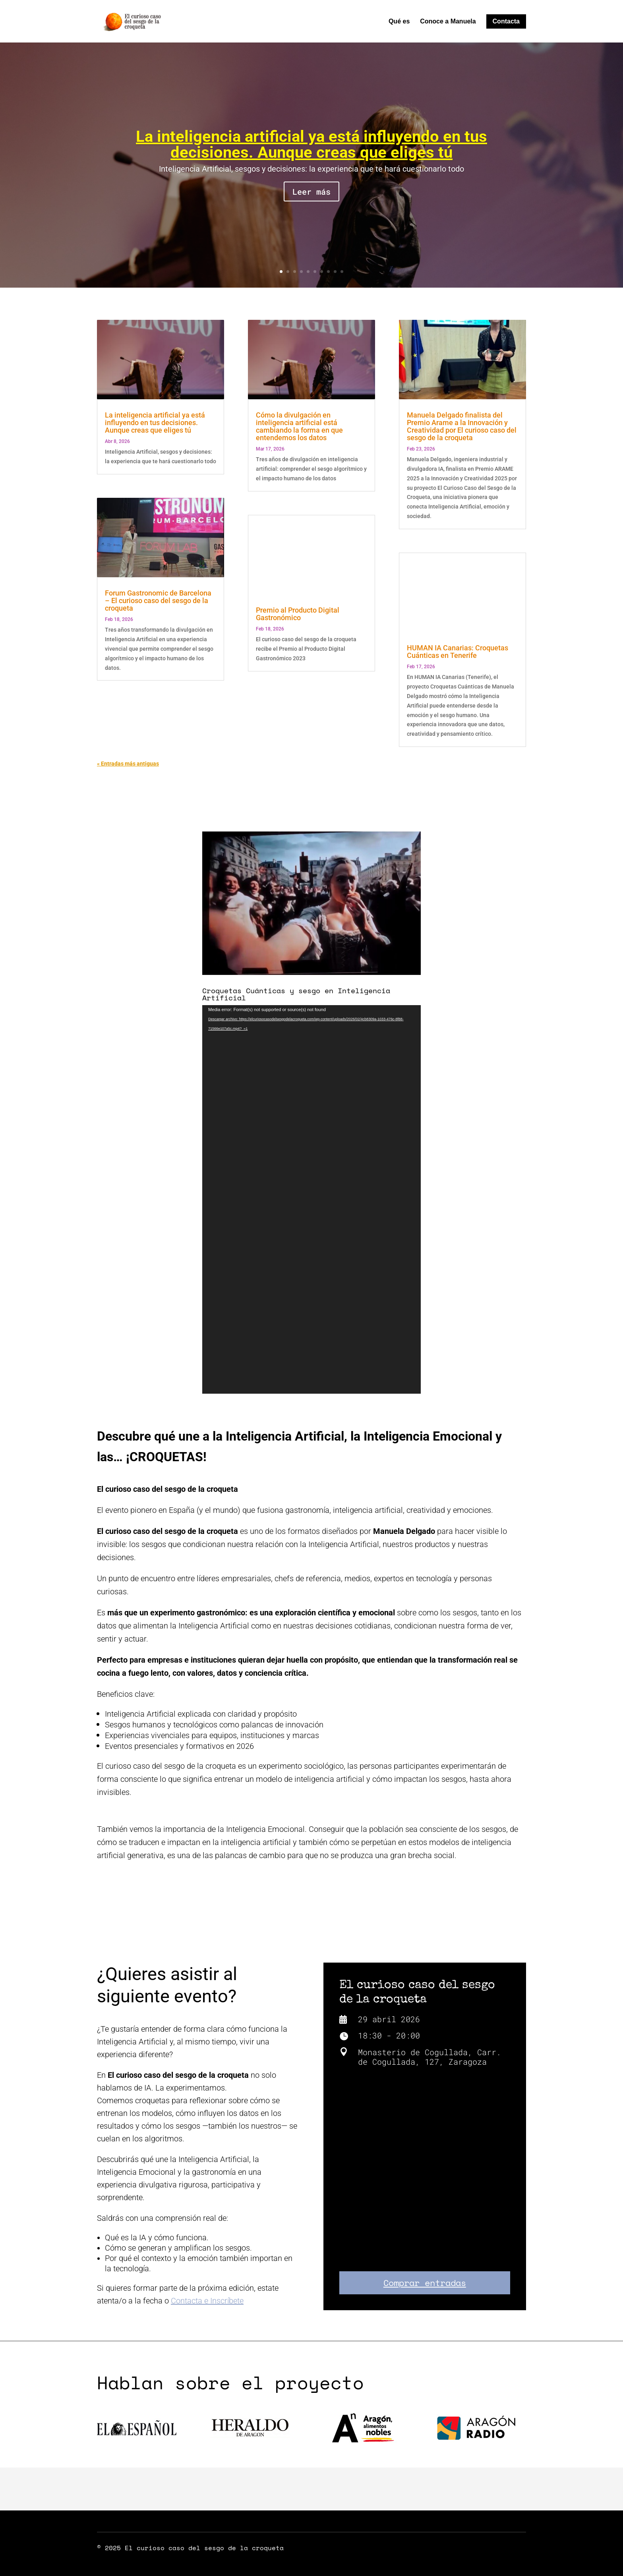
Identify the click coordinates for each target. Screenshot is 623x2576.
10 (342, 271)
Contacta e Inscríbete (207, 2300)
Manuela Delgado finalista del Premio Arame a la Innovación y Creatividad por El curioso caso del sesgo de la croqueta (462, 426)
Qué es (399, 22)
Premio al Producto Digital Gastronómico (297, 614)
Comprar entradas (424, 2282)
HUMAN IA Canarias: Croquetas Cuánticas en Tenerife (457, 651)
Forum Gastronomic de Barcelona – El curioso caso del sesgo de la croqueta (158, 600)
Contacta (506, 21)
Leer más (311, 191)
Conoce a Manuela (448, 22)
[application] (311, 1199)
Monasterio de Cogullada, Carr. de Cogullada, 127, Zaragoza (429, 2057)
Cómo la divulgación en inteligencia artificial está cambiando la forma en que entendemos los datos (299, 426)
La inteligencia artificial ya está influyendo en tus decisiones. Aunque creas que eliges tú (311, 144)
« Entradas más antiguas (128, 763)
